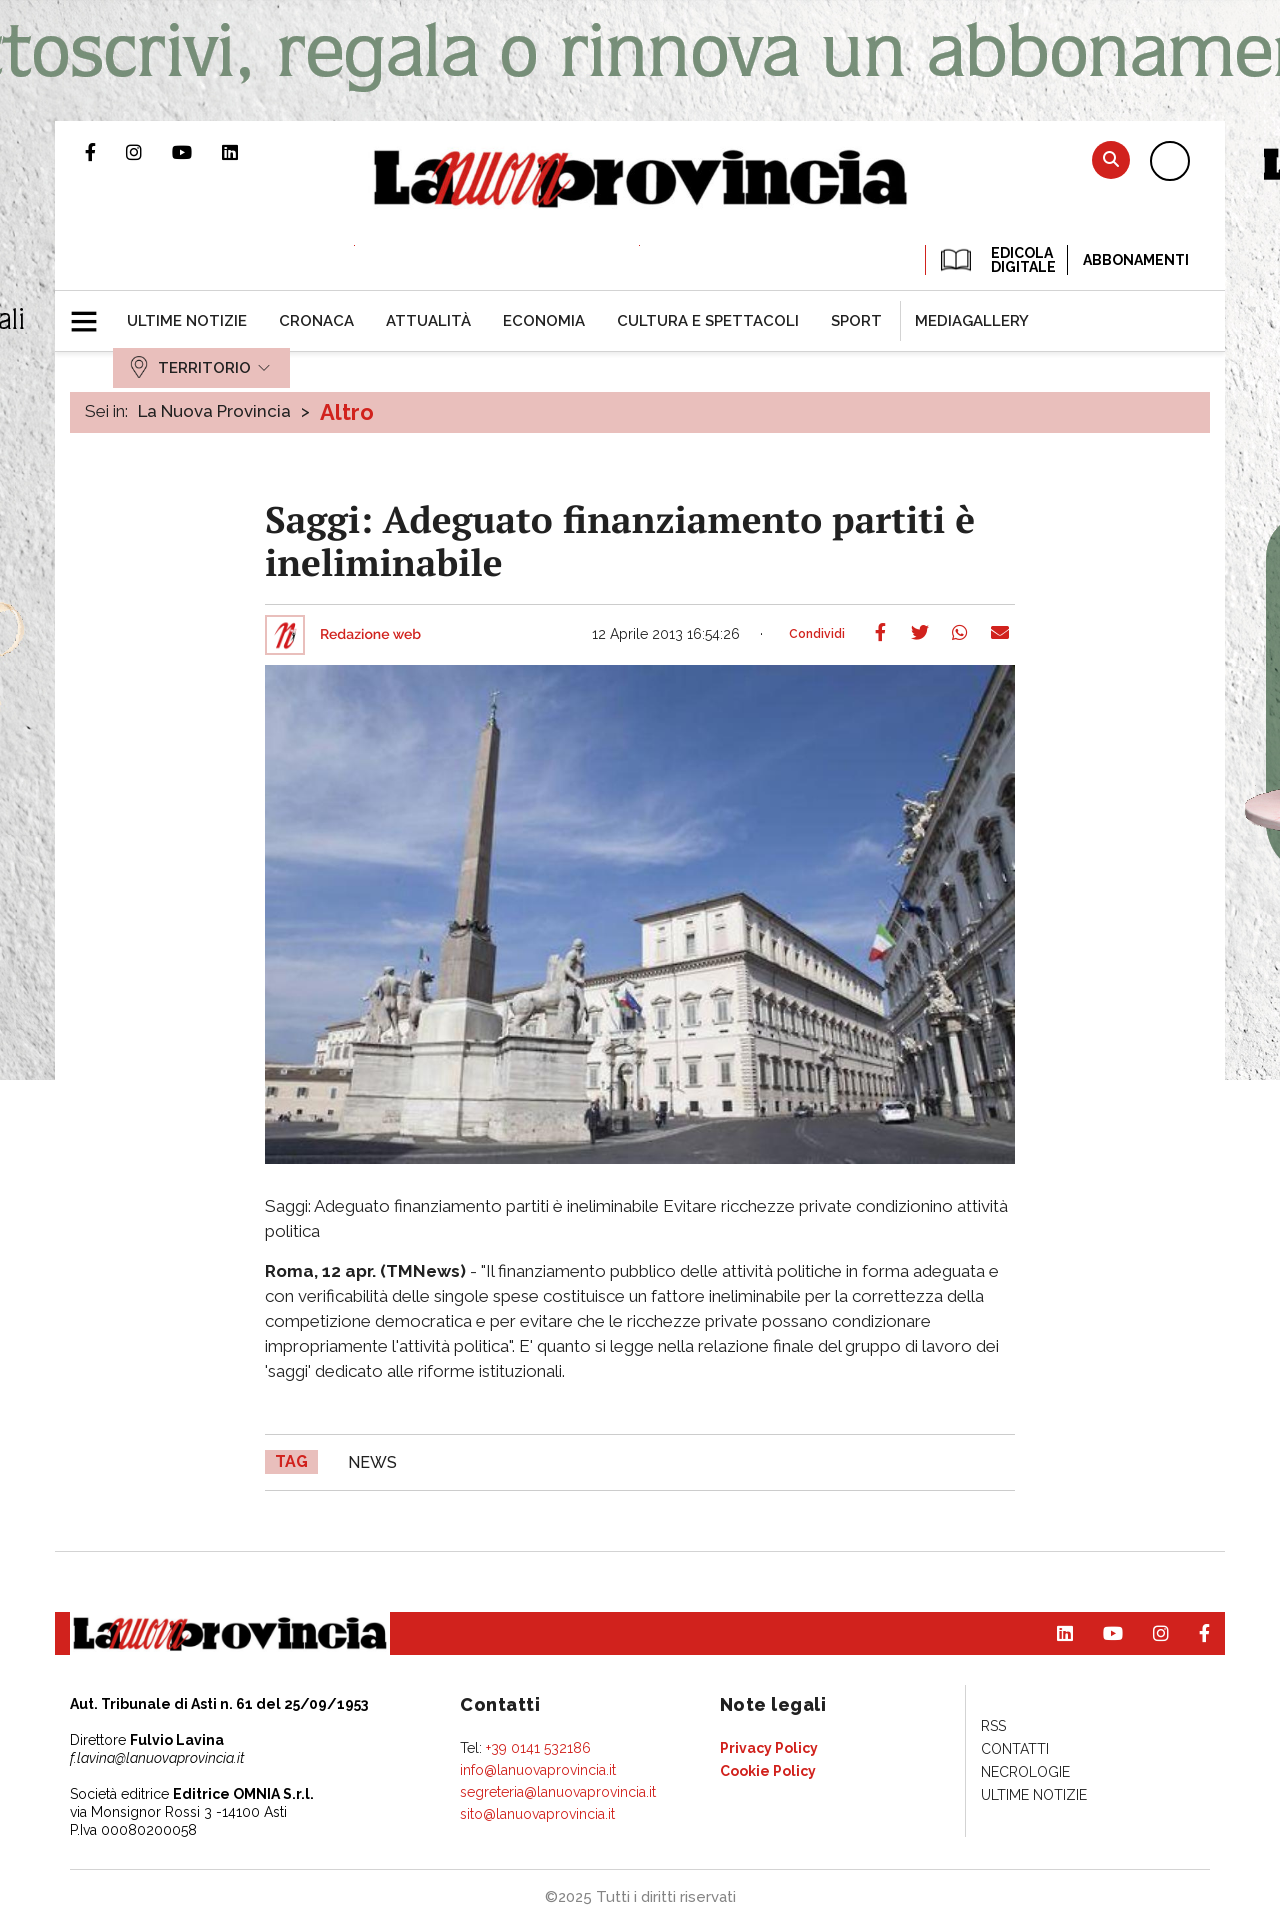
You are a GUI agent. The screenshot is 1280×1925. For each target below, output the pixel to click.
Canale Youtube (197, 152)
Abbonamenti (1136, 260)
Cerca (1111, 159)
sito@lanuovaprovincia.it (537, 1814)
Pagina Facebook (105, 152)
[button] (91, 313)
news (372, 1462)
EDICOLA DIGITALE (996, 260)
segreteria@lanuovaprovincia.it (558, 1792)
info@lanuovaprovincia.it (538, 1770)
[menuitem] (187, 321)
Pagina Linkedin (245, 152)
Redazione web (370, 635)
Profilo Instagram (149, 152)
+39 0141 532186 (538, 1748)
